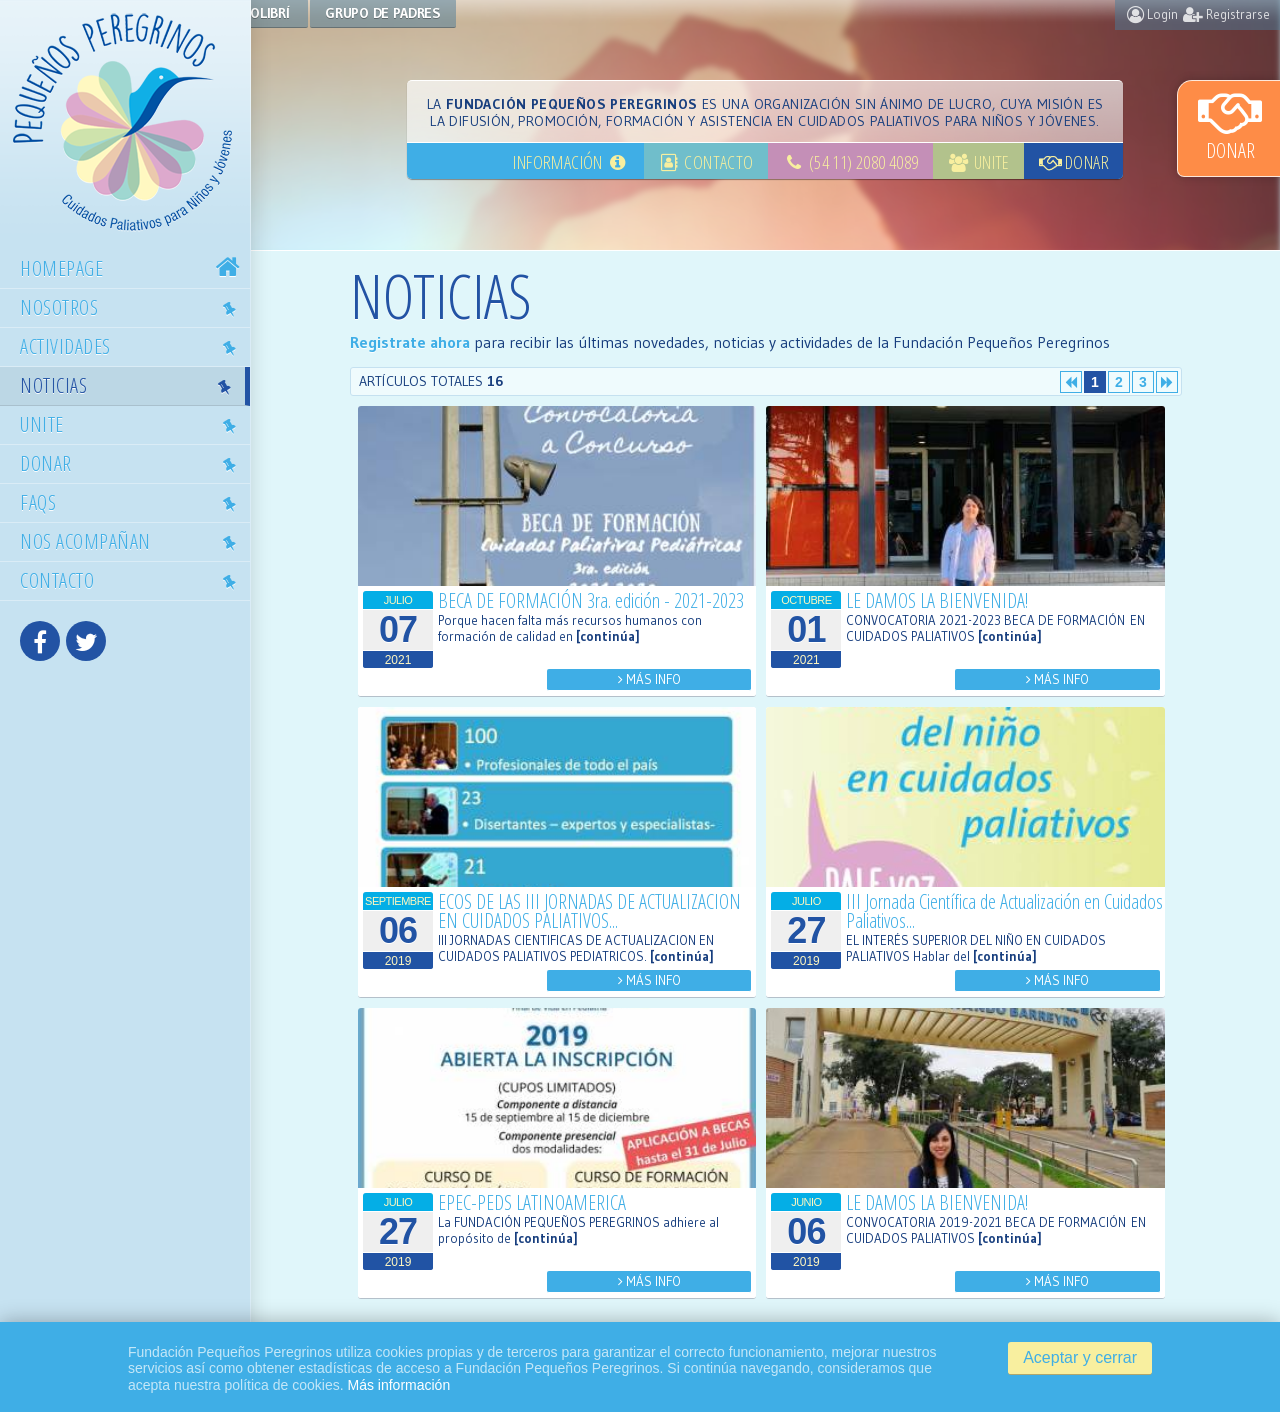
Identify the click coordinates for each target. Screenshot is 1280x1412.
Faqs (133, 502)
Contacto (133, 580)
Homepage (132, 268)
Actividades (133, 346)
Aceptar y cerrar (1080, 1357)
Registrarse (1226, 14)
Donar (1230, 125)
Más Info (671, 679)
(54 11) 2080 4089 (850, 162)
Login (1152, 14)
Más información (398, 1385)
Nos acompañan (133, 541)
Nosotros (133, 307)
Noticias (131, 385)
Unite (133, 424)
